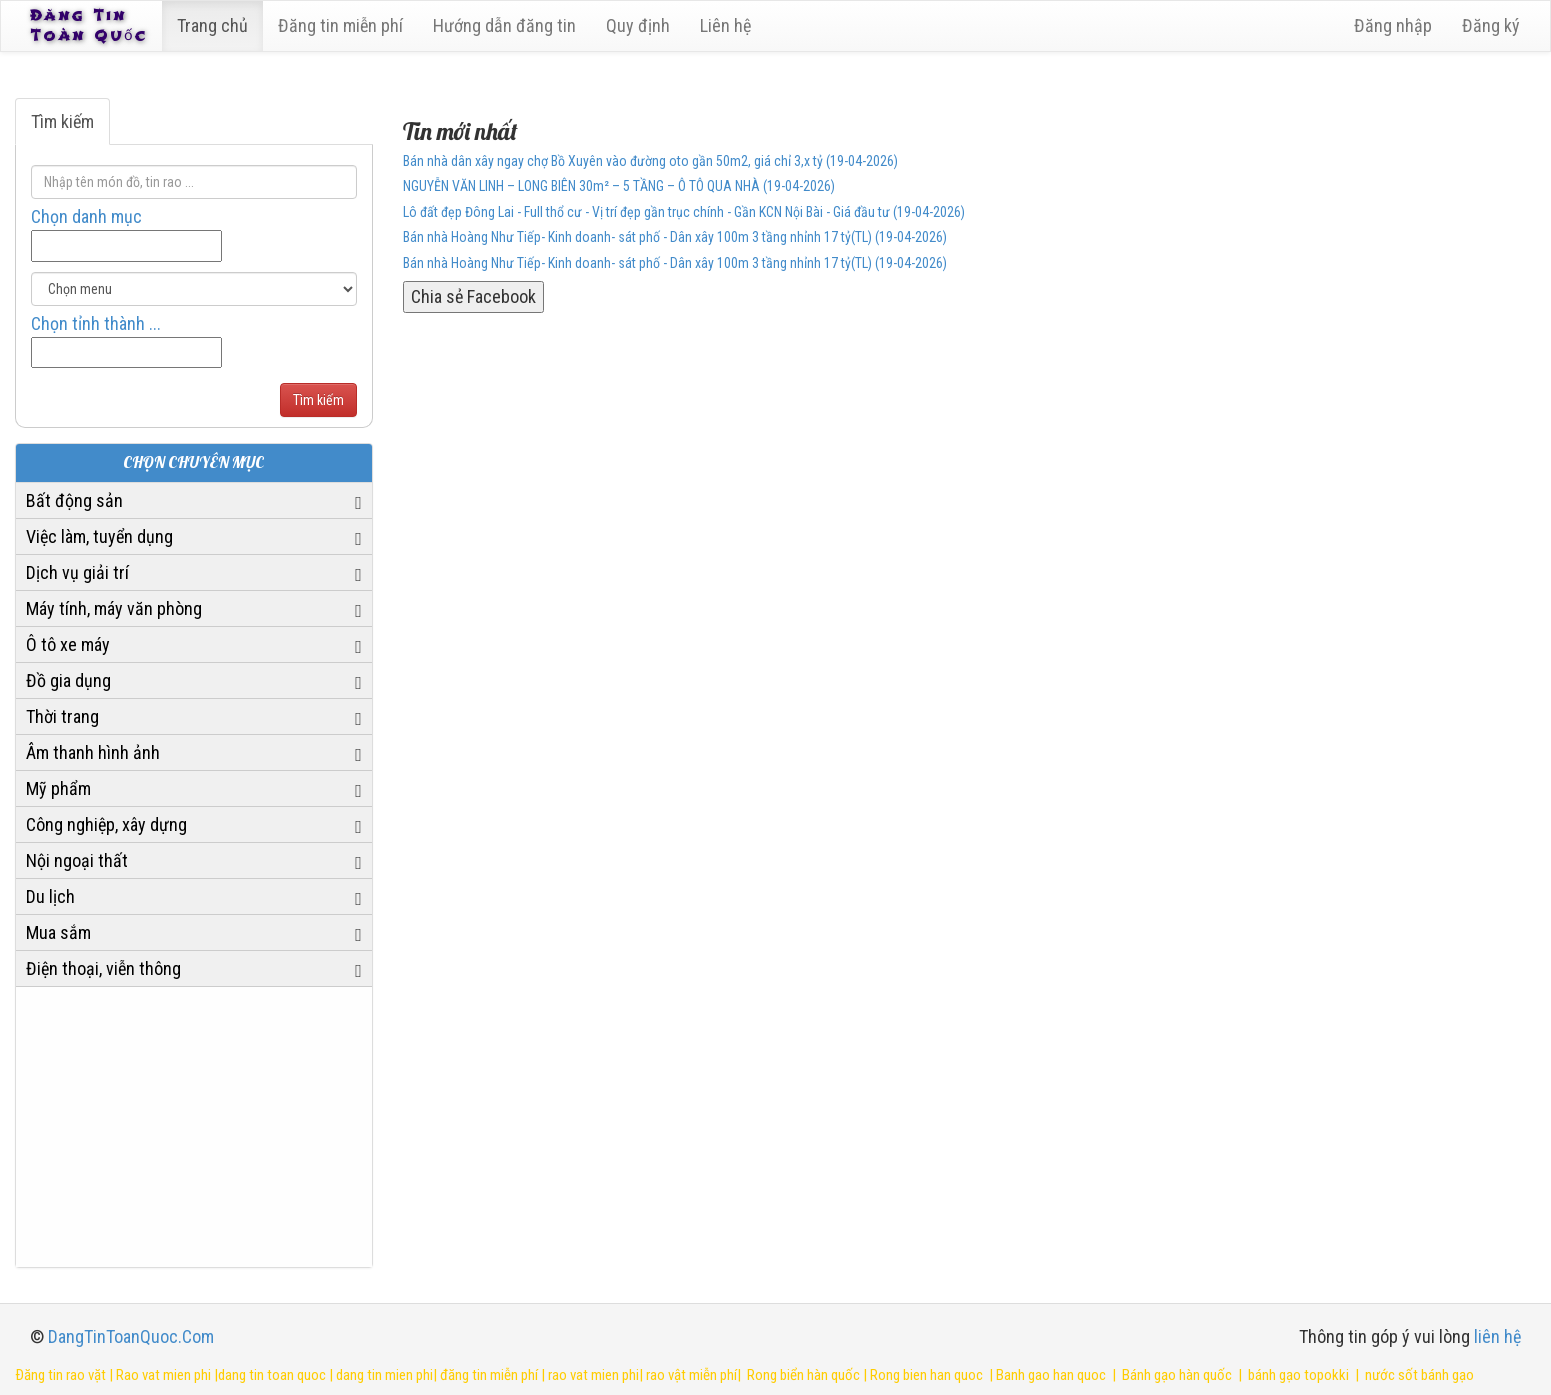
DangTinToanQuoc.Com (131, 1336)
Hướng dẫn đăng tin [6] (507, 25)
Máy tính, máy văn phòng (114, 608)
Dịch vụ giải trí (77, 572)
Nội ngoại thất (77, 860)
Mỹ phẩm (58, 788)
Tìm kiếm (62, 121)
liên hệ (1497, 1336)
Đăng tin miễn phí (343, 25)
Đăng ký (1491, 25)
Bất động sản (74, 500)
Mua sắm (58, 932)
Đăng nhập (1393, 25)
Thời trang (62, 716)
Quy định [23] (641, 25)
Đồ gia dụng (68, 680)
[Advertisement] (194, 1127)
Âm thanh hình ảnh (93, 752)
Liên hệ (728, 25)
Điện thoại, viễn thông (103, 968)
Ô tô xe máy (68, 644)
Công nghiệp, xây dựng (106, 824)
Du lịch (50, 896)
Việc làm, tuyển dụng (99, 536)
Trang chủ (215, 25)
